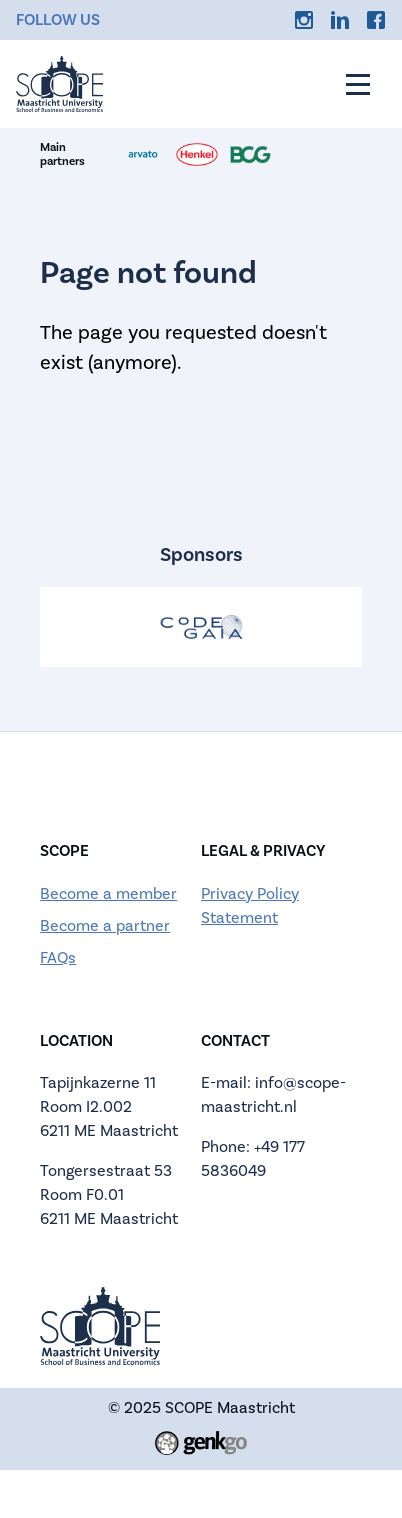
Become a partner (105, 925)
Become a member (108, 893)
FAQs (58, 957)
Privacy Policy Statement (250, 905)
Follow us (58, 19)
